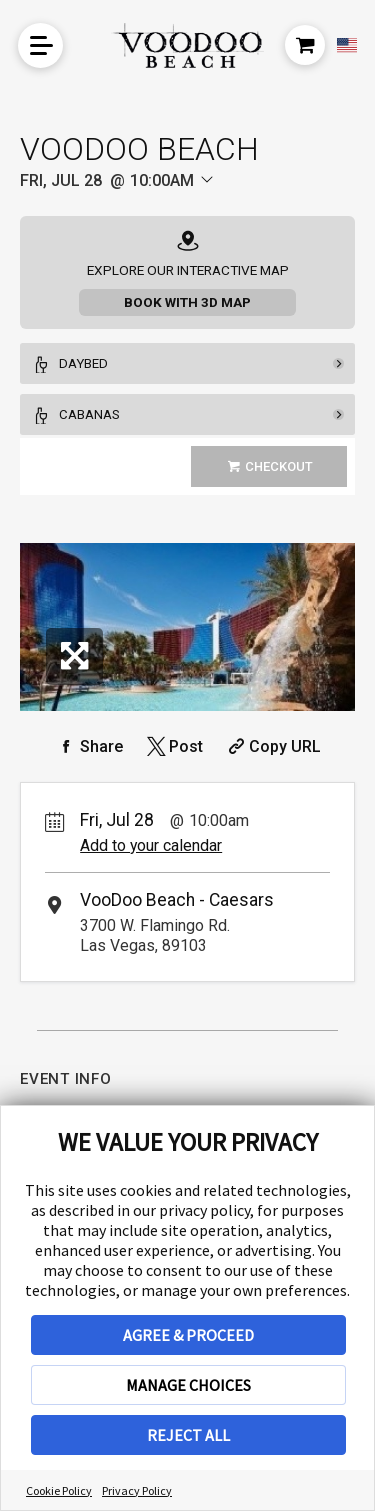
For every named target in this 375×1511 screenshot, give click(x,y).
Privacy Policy (137, 1490)
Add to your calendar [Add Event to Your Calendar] (151, 845)
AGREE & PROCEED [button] (188, 1335)
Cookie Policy (59, 1490)
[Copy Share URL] (272, 746)
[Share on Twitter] (173, 746)
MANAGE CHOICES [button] (188, 1385)
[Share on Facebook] (89, 746)
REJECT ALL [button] (188, 1435)
